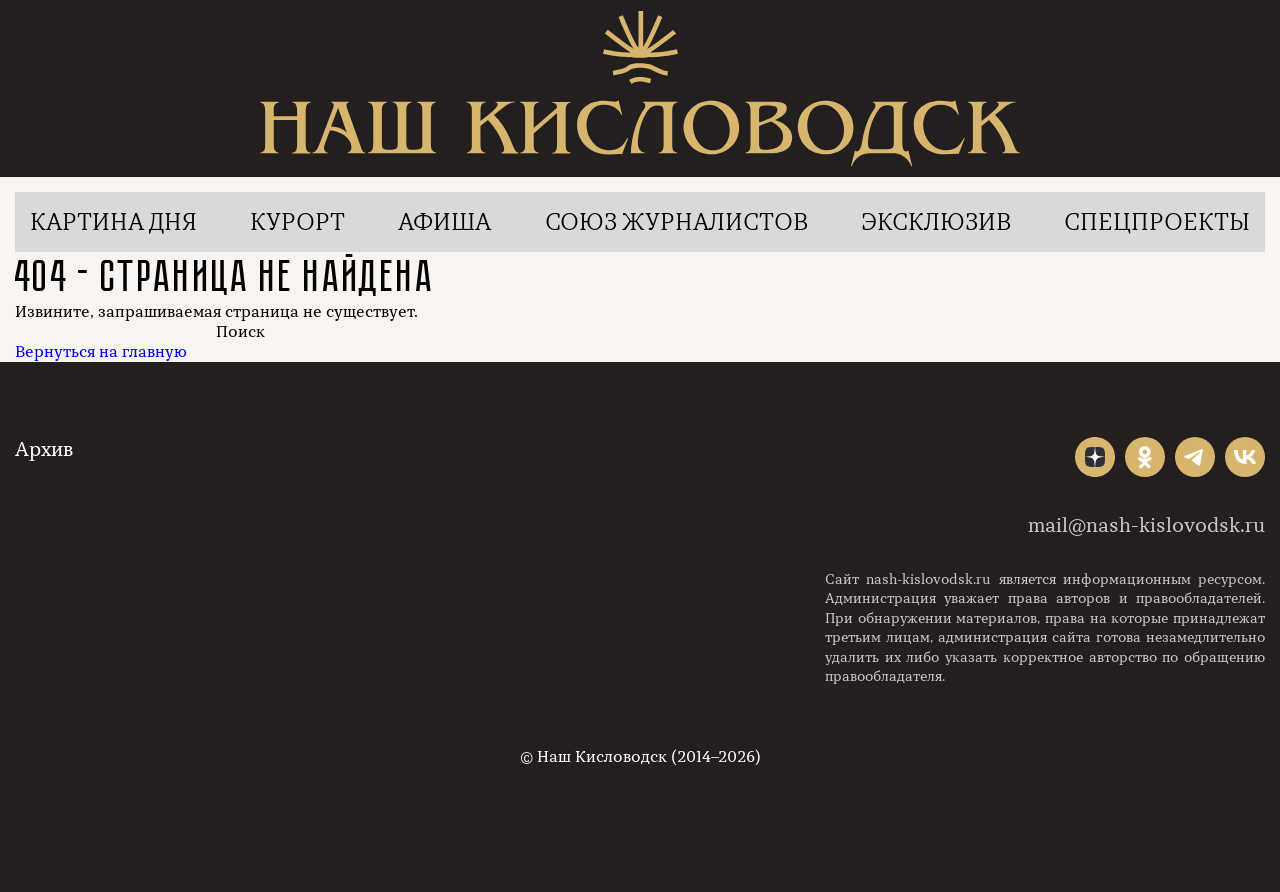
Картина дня (113, 222)
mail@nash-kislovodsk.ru (1146, 525)
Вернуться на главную (101, 352)
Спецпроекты (1157, 222)
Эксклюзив (936, 222)
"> (1095, 457)
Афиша (444, 222)
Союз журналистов (676, 222)
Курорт (297, 222)
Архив (44, 449)
